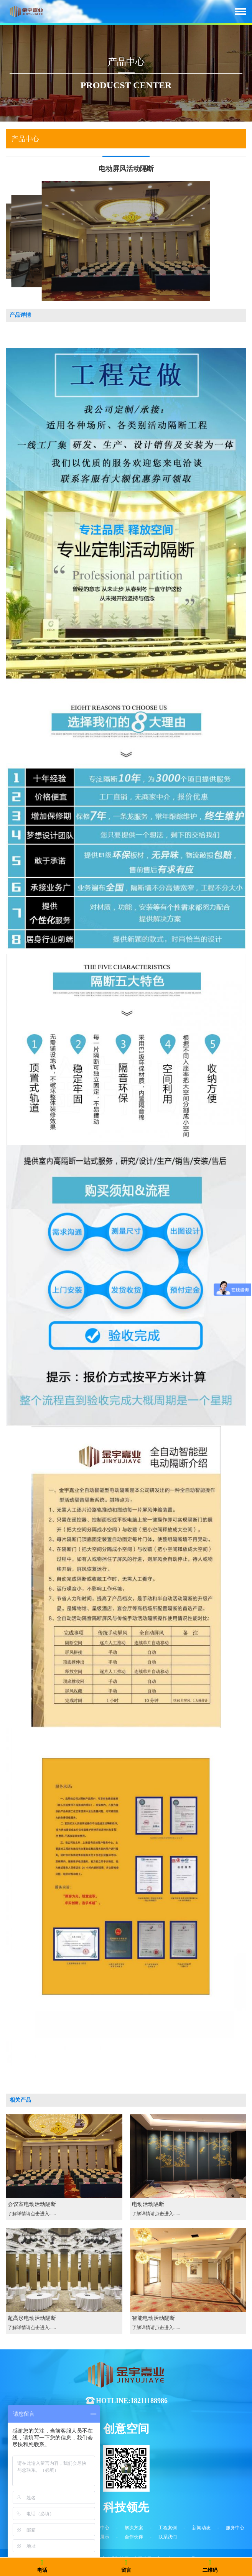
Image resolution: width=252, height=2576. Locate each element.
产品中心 (100, 2527)
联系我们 (167, 2537)
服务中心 (235, 2527)
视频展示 (100, 2537)
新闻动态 (201, 2527)
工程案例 (167, 2527)
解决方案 (134, 2527)
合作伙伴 (134, 2537)
